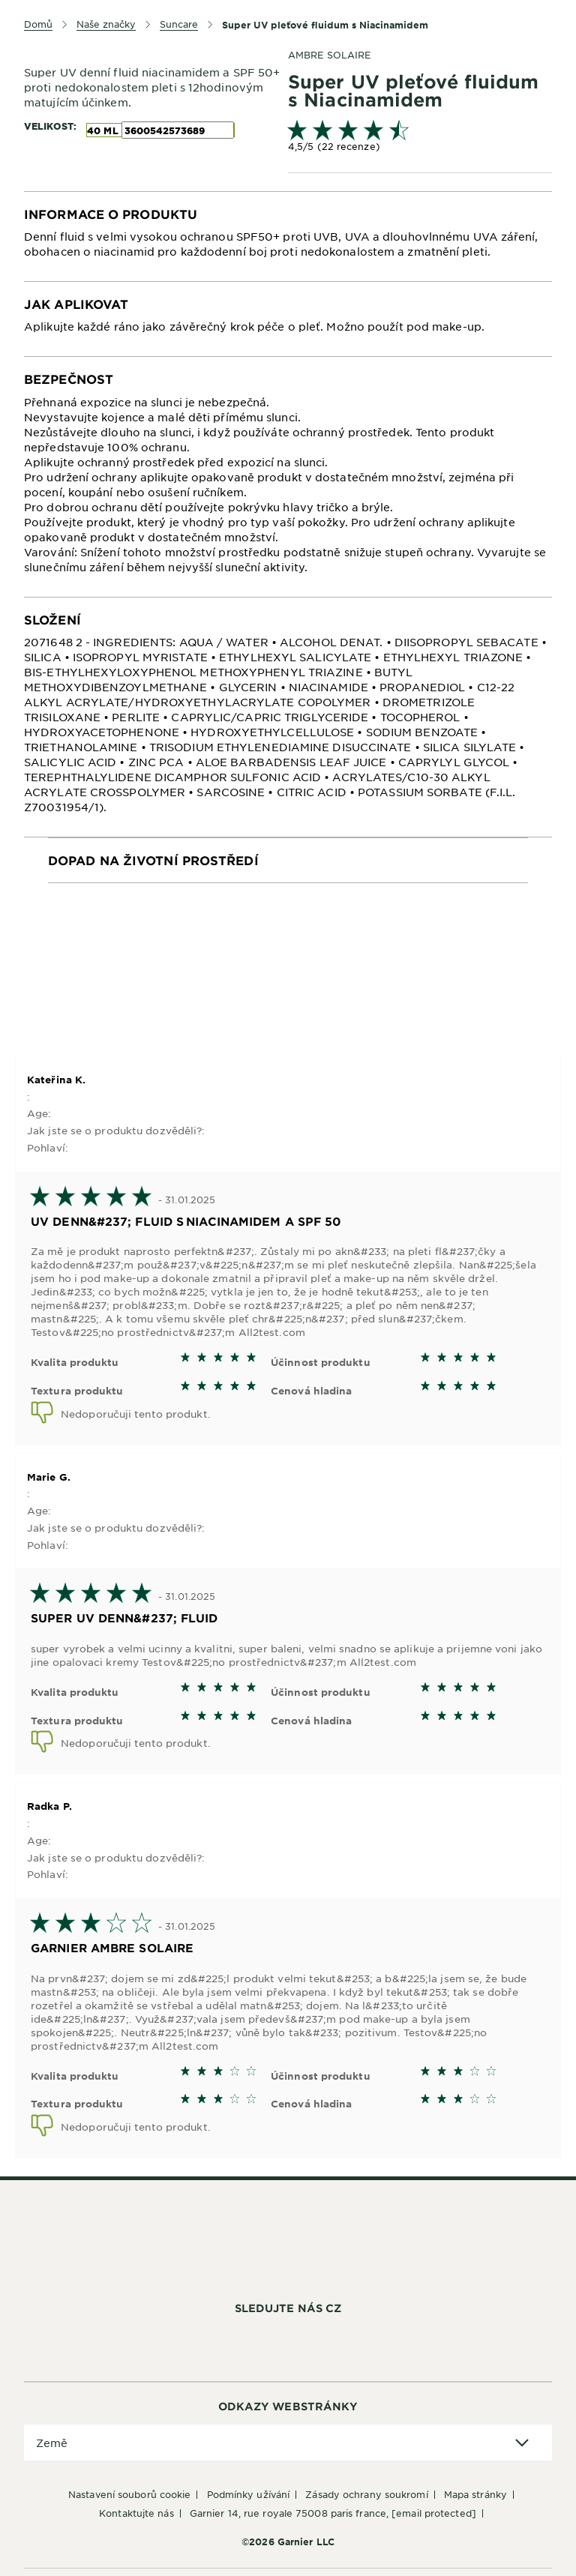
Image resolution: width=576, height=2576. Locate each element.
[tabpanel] (288, 236)
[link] (420, 137)
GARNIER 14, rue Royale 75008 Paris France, (333, 2513)
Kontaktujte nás (136, 2513)
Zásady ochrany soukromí (366, 2494)
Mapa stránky (475, 2494)
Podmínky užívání (248, 2494)
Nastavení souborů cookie (129, 2494)
